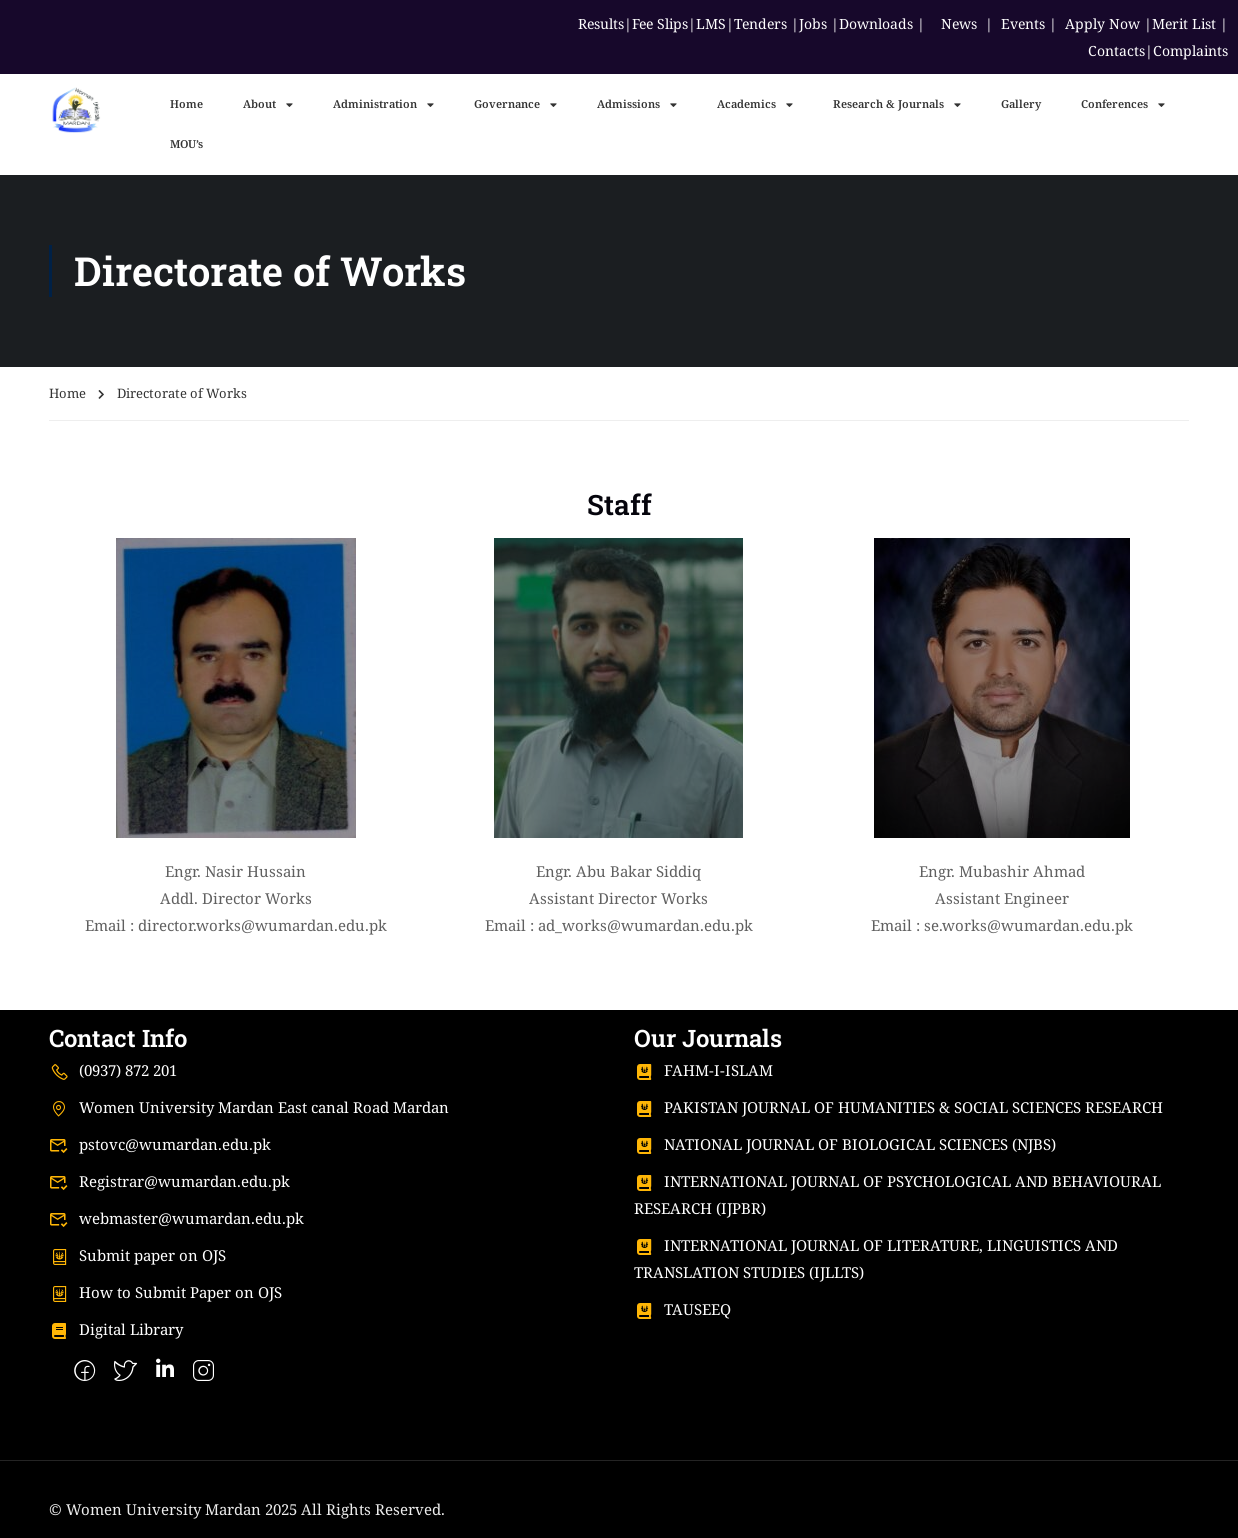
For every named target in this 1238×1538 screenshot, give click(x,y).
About (268, 104)
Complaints (1190, 50)
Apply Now (1102, 23)
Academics (755, 104)
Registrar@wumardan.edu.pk (169, 1181)
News (959, 23)
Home (186, 103)
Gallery (1021, 103)
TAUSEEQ (682, 1309)
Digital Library (116, 1329)
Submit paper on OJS (137, 1255)
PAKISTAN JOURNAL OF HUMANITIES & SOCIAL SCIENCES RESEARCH (898, 1107)
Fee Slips (660, 23)
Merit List (1184, 23)
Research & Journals (897, 104)
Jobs (813, 23)
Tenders (760, 23)
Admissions (637, 104)
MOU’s (186, 143)
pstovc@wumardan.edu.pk (160, 1144)
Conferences (1123, 104)
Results (601, 23)
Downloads (876, 23)
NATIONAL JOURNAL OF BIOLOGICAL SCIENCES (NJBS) (845, 1144)
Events (1023, 23)
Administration (383, 104)
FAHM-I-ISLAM (703, 1070)
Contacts (1116, 50)
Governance (515, 104)
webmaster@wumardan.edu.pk (176, 1218)
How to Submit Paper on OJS (165, 1292)
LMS (711, 23)
